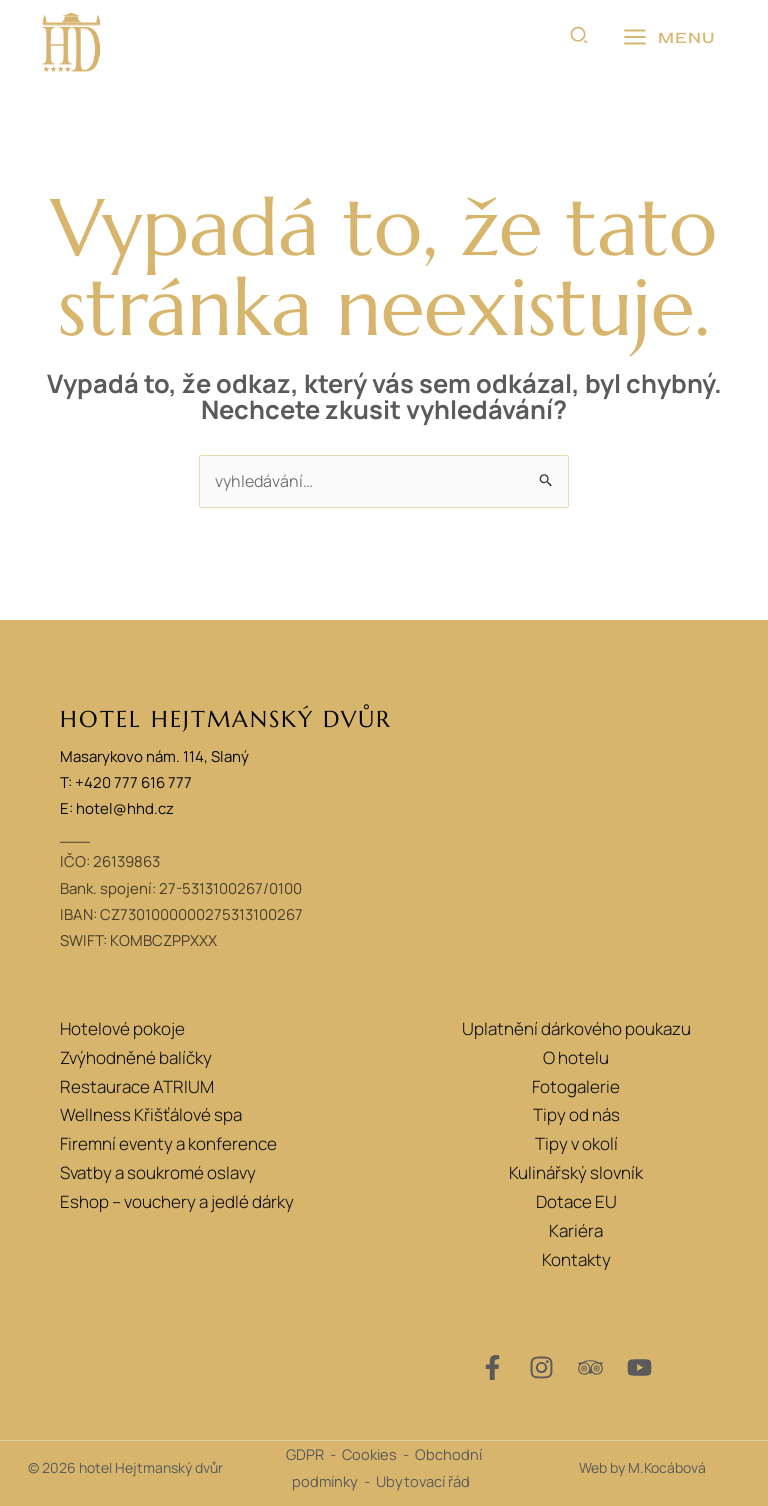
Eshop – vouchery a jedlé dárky (177, 1201)
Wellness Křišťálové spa (151, 1114)
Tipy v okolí (576, 1143)
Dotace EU (576, 1201)
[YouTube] (639, 1367)
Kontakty (576, 1259)
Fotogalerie (576, 1086)
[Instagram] (541, 1367)
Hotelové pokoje (122, 1028)
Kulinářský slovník (576, 1172)
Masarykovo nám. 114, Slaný (154, 756)
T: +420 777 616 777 (126, 782)
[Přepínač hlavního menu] (669, 38)
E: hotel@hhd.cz (117, 808)
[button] (580, 38)
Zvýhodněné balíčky (136, 1057)
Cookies (369, 1454)
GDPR (305, 1454)
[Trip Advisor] (590, 1367)
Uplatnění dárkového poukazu (576, 1028)
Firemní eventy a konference (168, 1143)
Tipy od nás (576, 1114)
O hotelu (576, 1057)
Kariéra (576, 1230)
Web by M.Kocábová (642, 1467)
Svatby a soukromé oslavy (158, 1172)
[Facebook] (492, 1367)
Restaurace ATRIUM (137, 1086)
